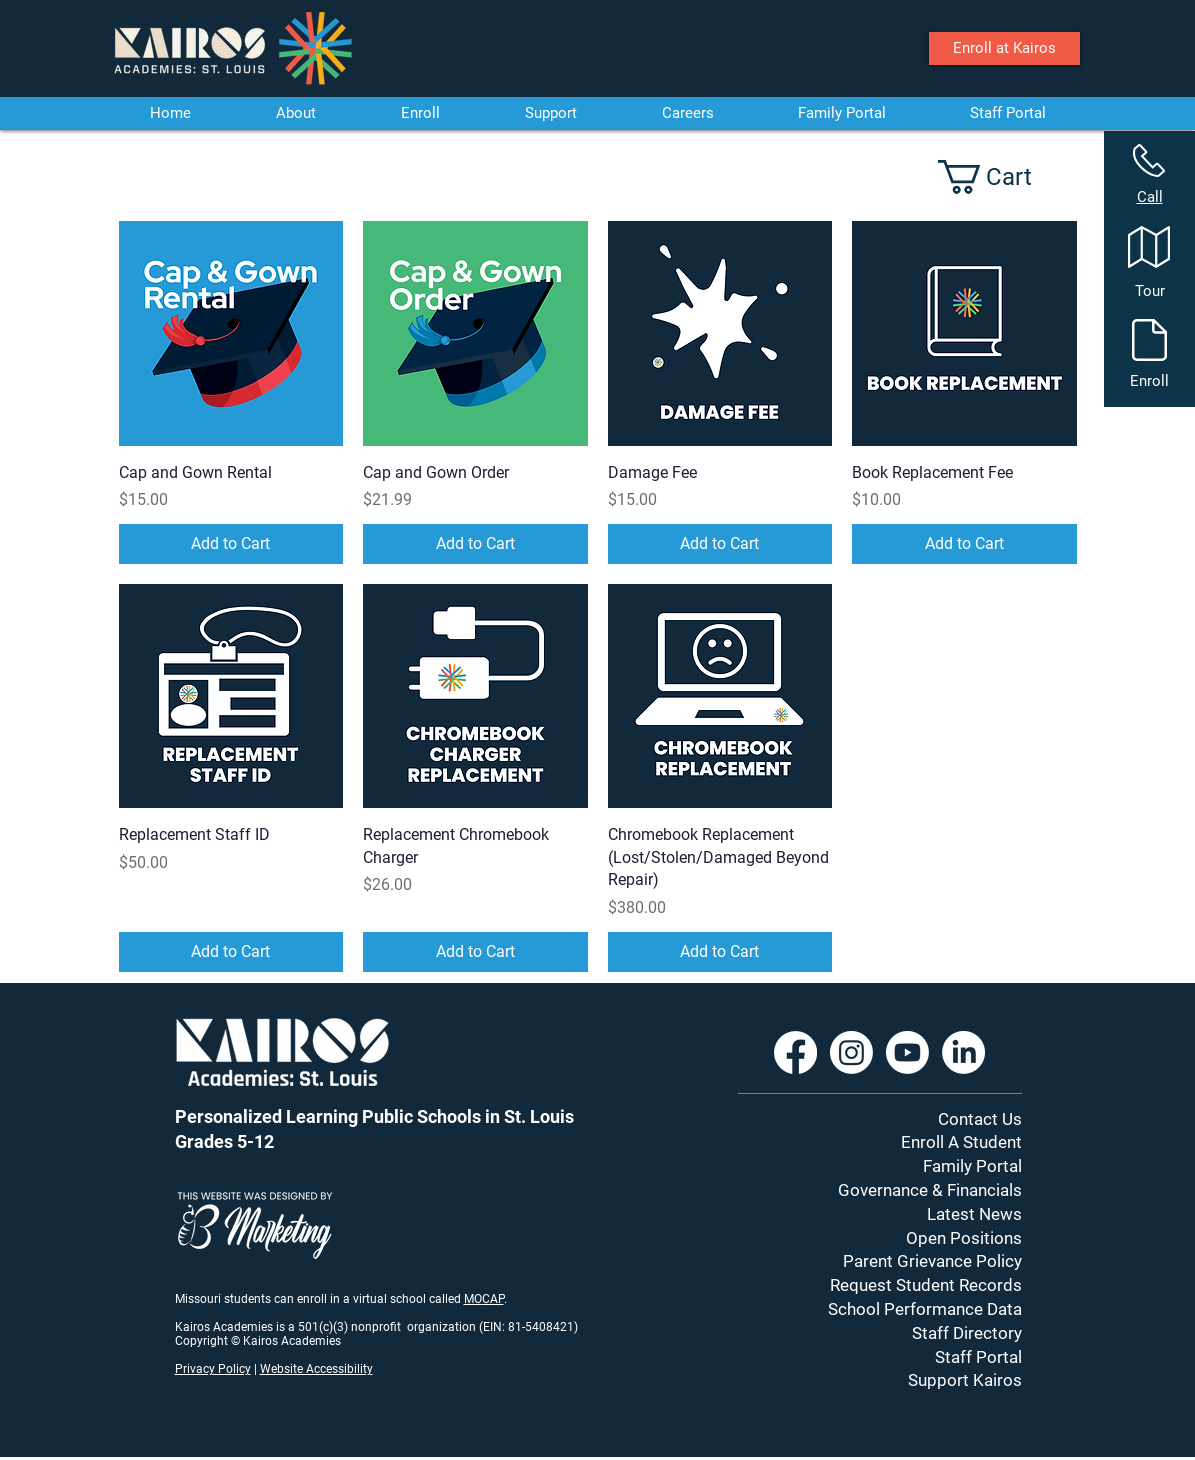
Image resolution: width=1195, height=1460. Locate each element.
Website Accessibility (316, 1369)
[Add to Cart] (231, 544)
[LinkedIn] (963, 1052)
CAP (493, 1299)
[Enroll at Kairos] (1004, 48)
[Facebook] (795, 1052)
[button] (1003, 177)
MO (473, 1299)
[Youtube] (907, 1052)
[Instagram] (851, 1052)
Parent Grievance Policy (932, 1261)
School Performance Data (925, 1309)
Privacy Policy (213, 1369)
